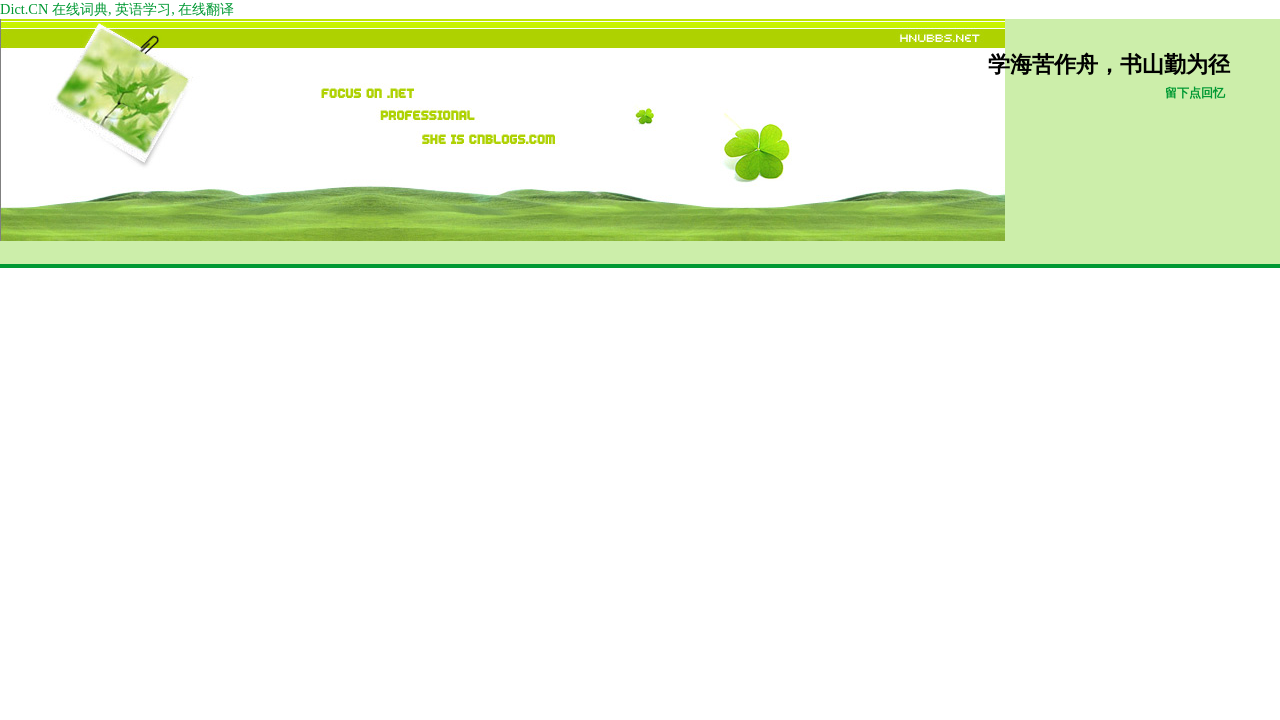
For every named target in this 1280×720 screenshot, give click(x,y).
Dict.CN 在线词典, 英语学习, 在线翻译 (117, 9)
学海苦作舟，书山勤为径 (1109, 65)
